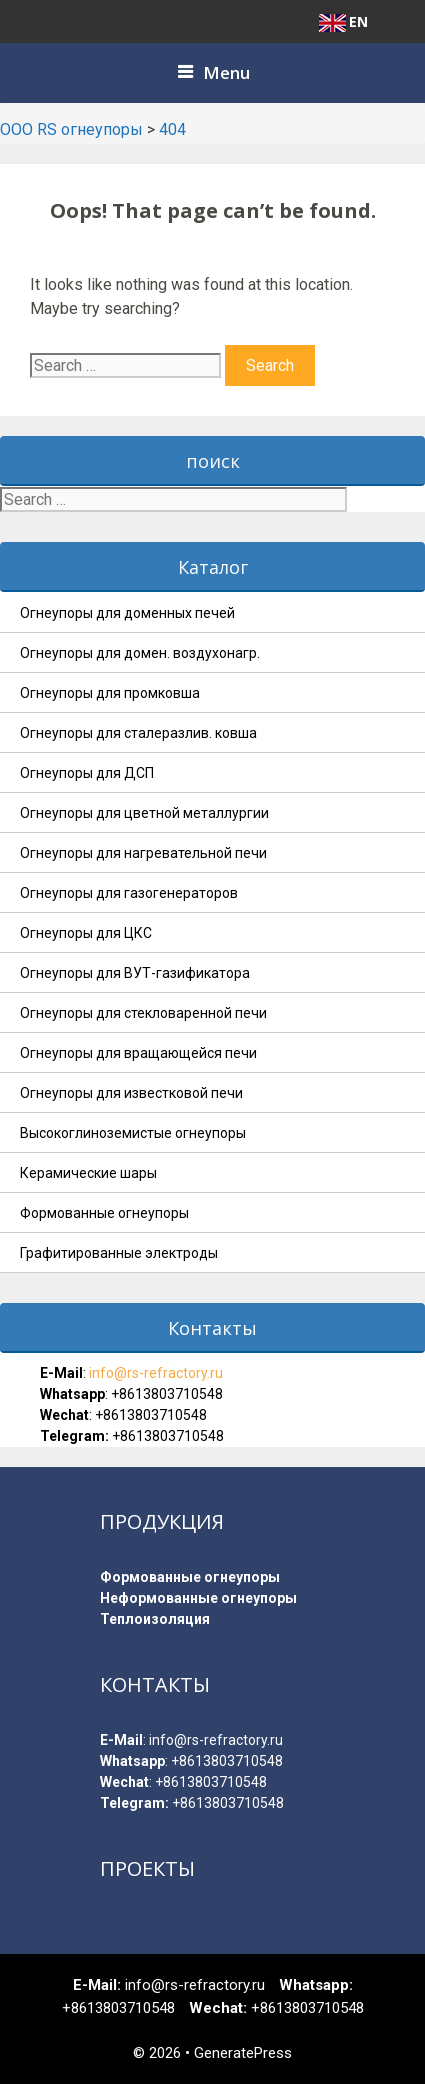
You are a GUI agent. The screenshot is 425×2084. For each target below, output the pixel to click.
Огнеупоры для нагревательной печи (143, 853)
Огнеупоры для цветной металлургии (144, 813)
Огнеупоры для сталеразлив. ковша (138, 733)
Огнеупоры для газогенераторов (129, 893)
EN (343, 22)
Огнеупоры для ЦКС (86, 933)
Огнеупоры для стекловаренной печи (143, 1013)
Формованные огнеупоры (104, 1213)
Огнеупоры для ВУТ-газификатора (135, 973)
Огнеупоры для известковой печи (131, 1093)
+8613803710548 (167, 1394)
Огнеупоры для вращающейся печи (138, 1053)
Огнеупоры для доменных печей (127, 613)
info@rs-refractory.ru (154, 1373)
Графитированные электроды (119, 1253)
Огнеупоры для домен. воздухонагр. (140, 653)
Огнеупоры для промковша (110, 693)
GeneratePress (243, 2053)
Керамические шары (88, 1173)
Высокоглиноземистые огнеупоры (133, 1133)
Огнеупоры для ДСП (87, 773)
